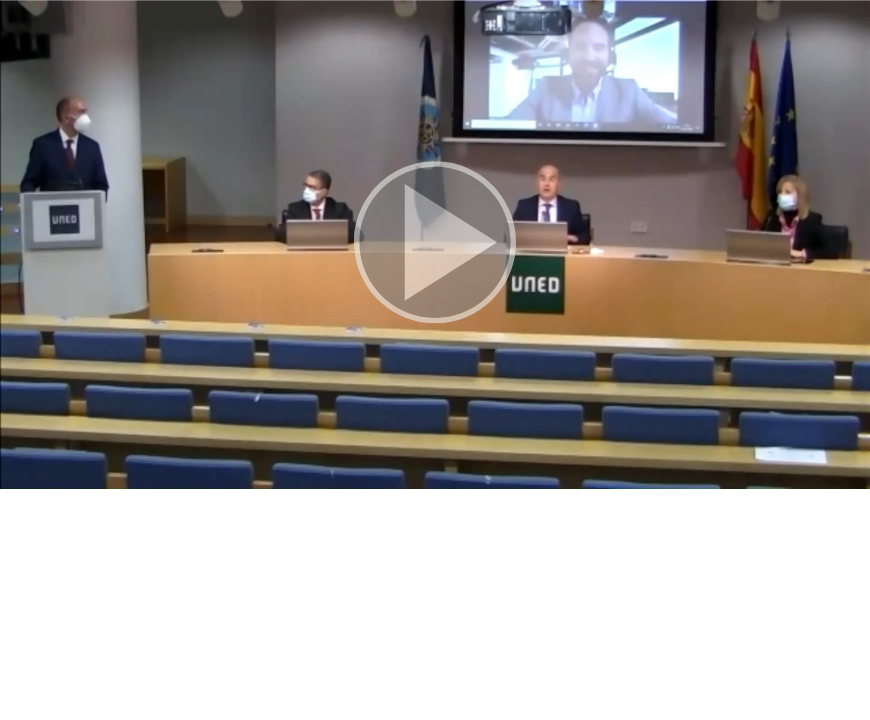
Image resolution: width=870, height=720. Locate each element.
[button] (435, 244)
